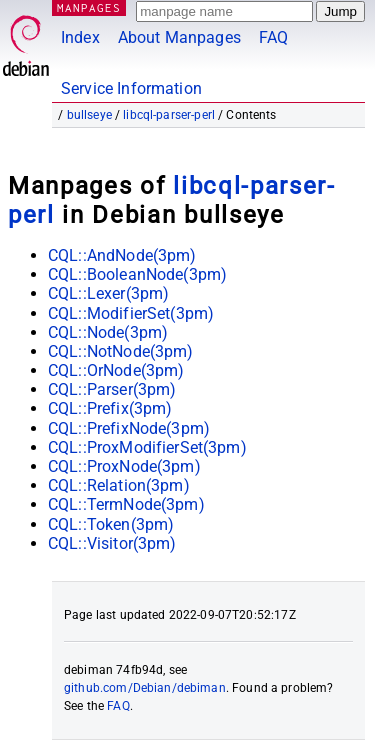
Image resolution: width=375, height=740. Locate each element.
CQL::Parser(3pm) (112, 389)
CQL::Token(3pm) (111, 524)
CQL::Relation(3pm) (119, 485)
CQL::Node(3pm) (108, 332)
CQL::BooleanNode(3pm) (137, 274)
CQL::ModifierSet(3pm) (131, 313)
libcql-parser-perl (169, 115)
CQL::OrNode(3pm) (116, 370)
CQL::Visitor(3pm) (112, 543)
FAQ (273, 37)
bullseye (89, 115)
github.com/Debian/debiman (145, 688)
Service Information (131, 88)
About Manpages (179, 37)
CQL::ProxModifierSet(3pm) (147, 447)
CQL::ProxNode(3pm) (124, 466)
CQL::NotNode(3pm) (121, 351)
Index (80, 37)
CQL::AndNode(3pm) (122, 255)
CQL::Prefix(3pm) (110, 408)
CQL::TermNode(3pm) (126, 504)
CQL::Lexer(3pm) (108, 293)
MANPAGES (89, 7)
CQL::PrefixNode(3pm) (129, 428)
